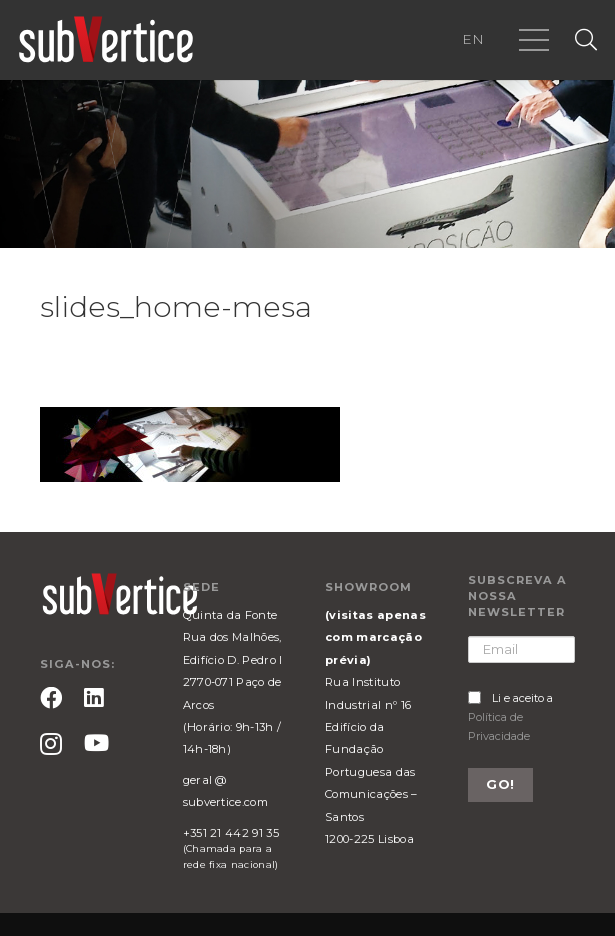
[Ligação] (106, 40)
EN (473, 39)
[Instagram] (51, 744)
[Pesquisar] (586, 40)
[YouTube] (96, 743)
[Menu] (534, 40)
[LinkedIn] (94, 698)
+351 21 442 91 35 (231, 833)
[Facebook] (51, 698)
